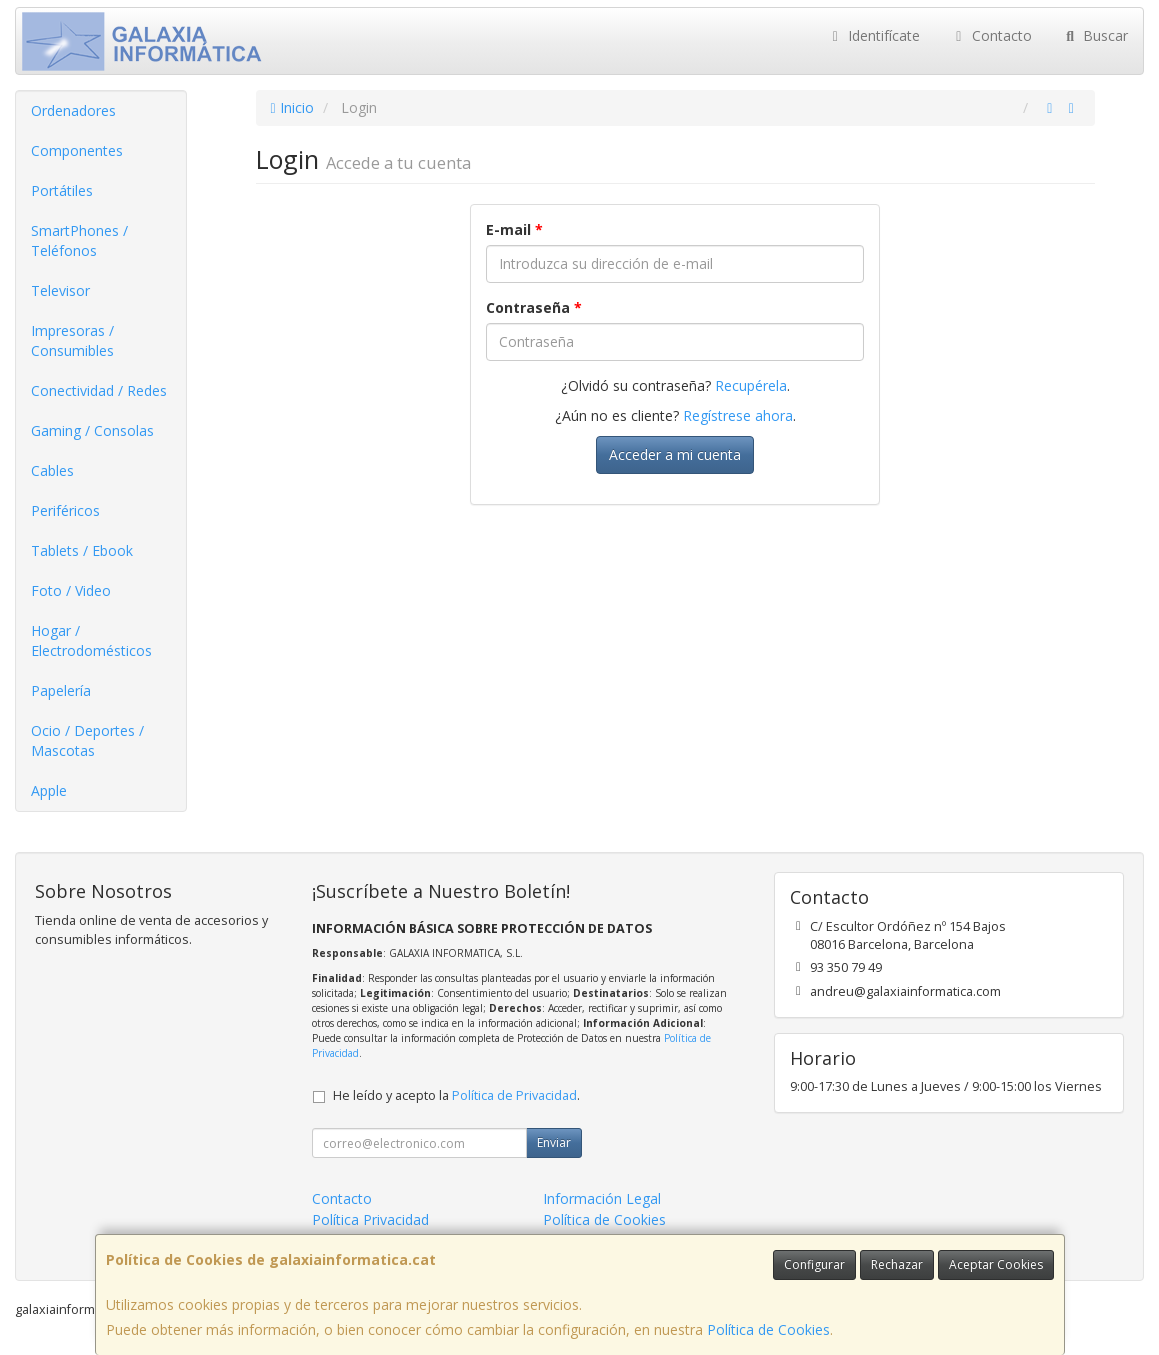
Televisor (60, 290)
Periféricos (65, 510)
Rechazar (897, 1264)
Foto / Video (71, 590)
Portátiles (62, 190)
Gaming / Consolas (92, 430)
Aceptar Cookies (996, 1264)
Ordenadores (73, 110)
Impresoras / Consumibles (72, 340)
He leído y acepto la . (456, 1095)
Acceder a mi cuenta (675, 454)
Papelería (61, 690)
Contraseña (534, 307)
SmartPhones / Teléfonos (79, 240)
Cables (52, 470)
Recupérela (751, 385)
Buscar (1095, 35)
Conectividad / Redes (99, 390)
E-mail (514, 229)
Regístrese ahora (738, 415)
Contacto (991, 35)
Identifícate (874, 35)
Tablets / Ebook (82, 550)
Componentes (77, 150)
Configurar (814, 1264)
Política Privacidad (370, 1219)
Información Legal (602, 1198)
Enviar (554, 1142)
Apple (49, 790)
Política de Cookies (768, 1329)
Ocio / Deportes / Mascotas (87, 740)
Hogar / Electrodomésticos (91, 640)
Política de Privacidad (514, 1095)
